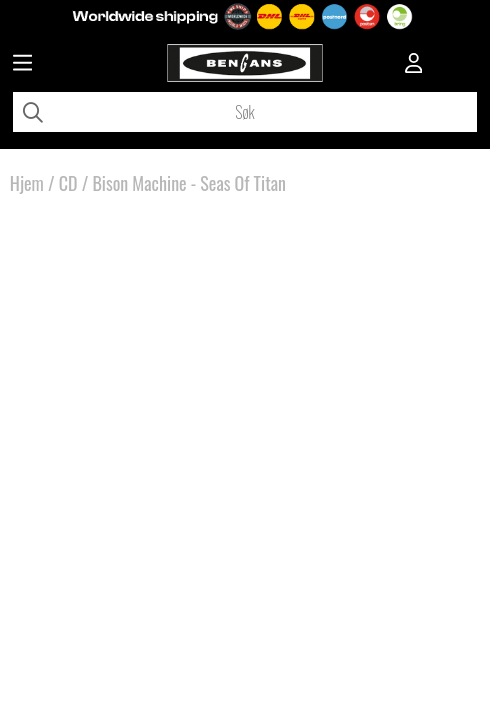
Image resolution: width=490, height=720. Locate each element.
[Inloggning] (414, 65)
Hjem (27, 183)
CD (68, 183)
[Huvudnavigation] (22, 65)
